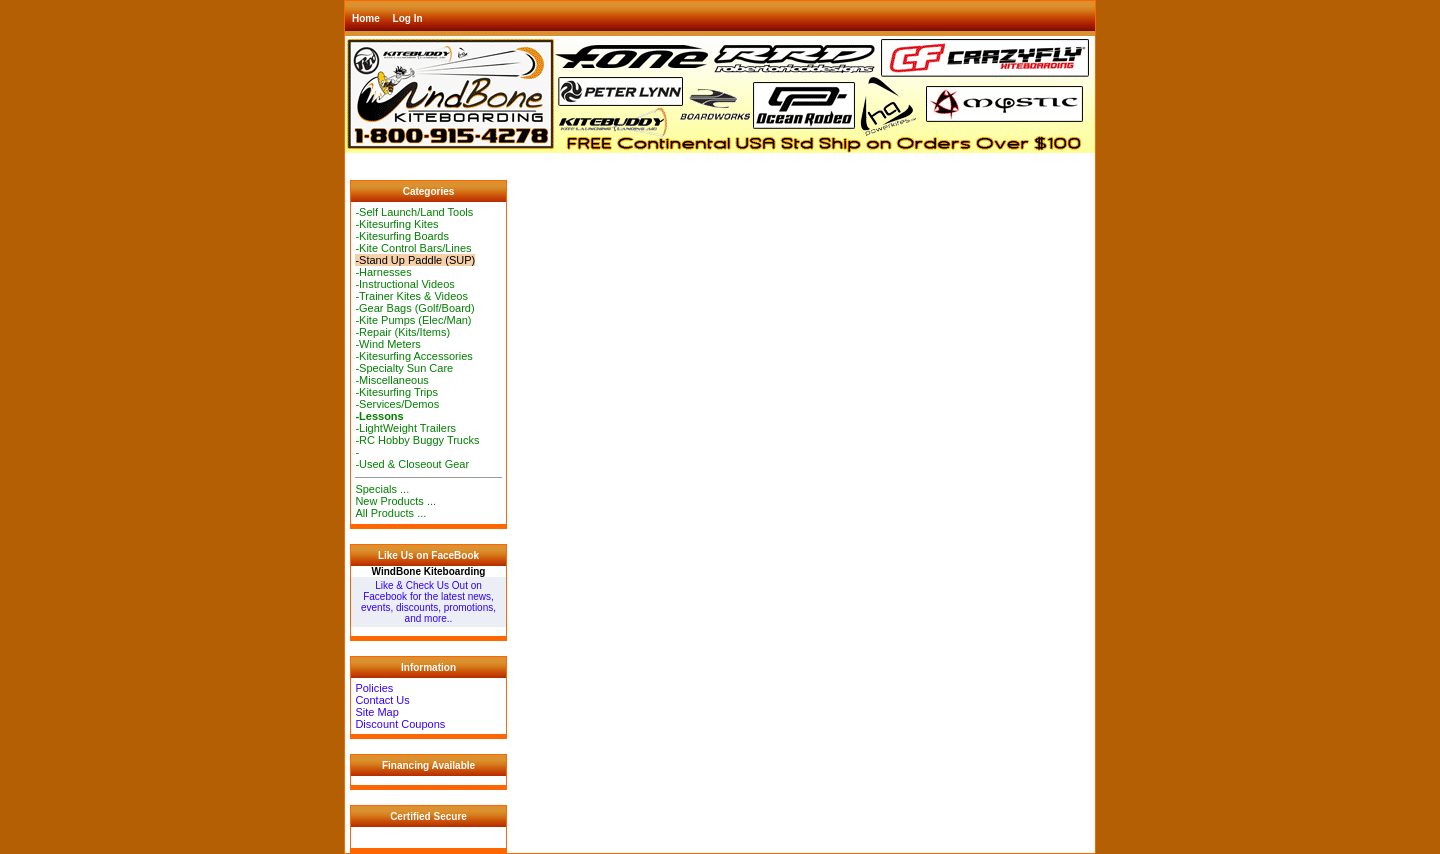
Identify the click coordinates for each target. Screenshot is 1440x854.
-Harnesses (383, 272)
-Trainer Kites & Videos (411, 296)
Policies (374, 688)
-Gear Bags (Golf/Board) (414, 308)
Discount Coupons (400, 724)
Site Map (376, 712)
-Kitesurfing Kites (396, 224)
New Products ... (395, 501)
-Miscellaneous (391, 380)
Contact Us (382, 700)
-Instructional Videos (404, 284)
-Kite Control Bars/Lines (413, 248)
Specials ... (382, 489)
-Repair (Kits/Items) (402, 332)
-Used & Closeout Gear (412, 464)
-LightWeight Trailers (405, 428)
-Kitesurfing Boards (402, 236)
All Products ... (390, 513)
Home (366, 18)
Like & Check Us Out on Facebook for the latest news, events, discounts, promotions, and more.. (428, 602)
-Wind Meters (387, 344)
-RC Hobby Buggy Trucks (417, 440)
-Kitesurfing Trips (396, 392)
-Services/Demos (397, 404)
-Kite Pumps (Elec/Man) (413, 320)
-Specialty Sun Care (404, 368)
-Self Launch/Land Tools (414, 212)
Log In (408, 18)
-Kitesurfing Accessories (413, 356)
